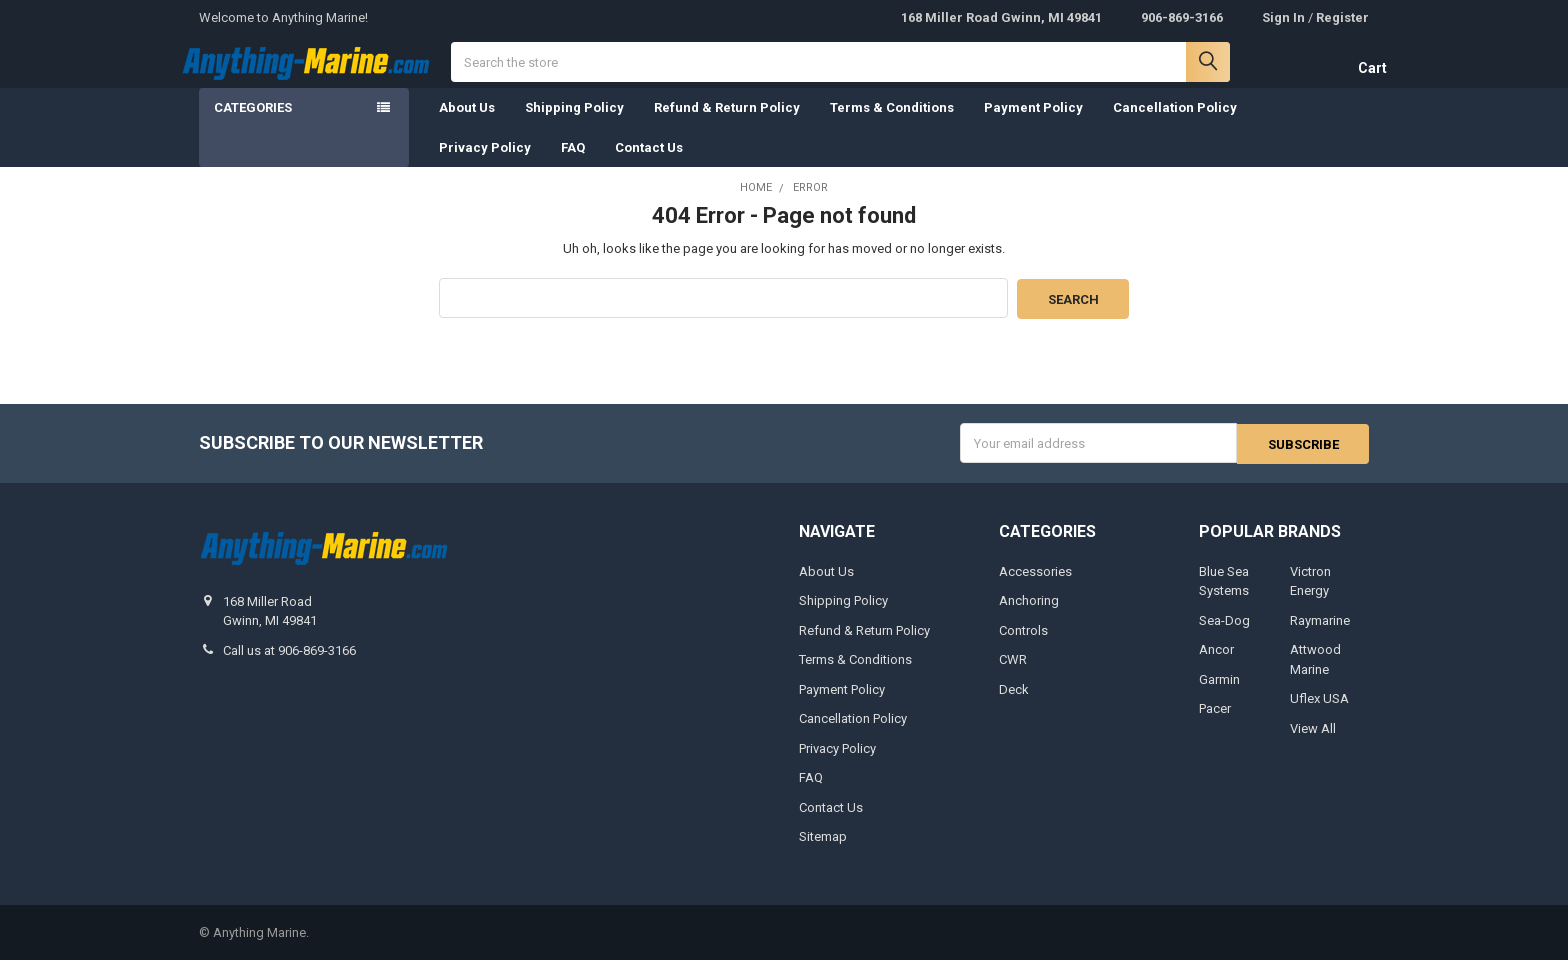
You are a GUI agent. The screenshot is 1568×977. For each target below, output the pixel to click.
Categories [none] (253, 125)
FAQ (573, 165)
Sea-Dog (1224, 637)
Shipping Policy (574, 125)
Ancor (1216, 666)
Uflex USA (1319, 715)
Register (1342, 17)
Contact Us (649, 165)
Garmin (1219, 696)
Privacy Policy (485, 165)
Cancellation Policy (1175, 125)
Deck (1014, 706)
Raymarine (1320, 637)
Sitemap (823, 853)
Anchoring (1029, 617)
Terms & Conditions (892, 125)
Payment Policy (1033, 125)
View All (1313, 745)
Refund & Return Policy (727, 125)
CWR (1013, 676)
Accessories (1035, 588)
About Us (467, 125)
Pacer (1215, 725)
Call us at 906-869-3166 (289, 667)
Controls (1023, 647)
